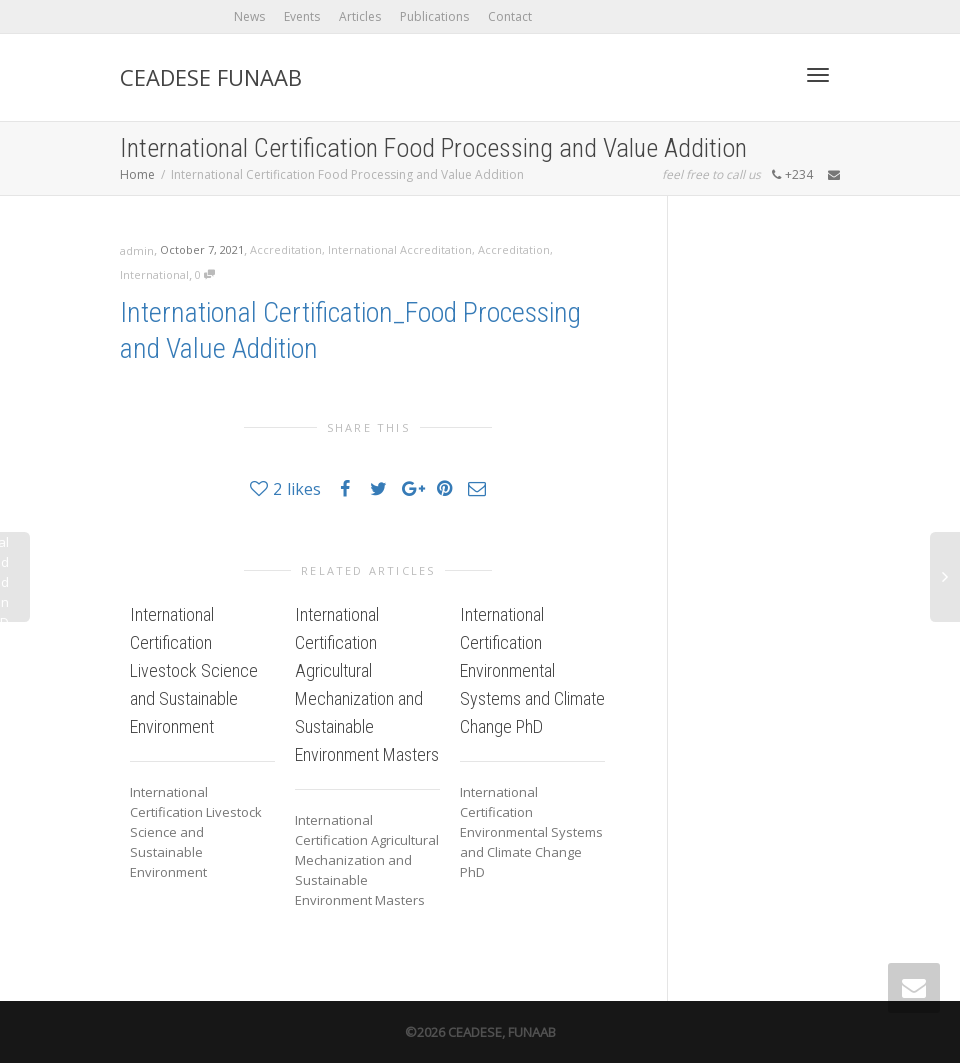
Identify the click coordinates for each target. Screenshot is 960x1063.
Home (137, 174)
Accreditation (286, 249)
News (249, 16)
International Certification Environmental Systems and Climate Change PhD (532, 670)
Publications (434, 16)
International (154, 274)
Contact (510, 16)
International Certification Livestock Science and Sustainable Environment (194, 670)
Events (302, 16)
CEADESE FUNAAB (211, 77)
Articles (360, 16)
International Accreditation (400, 249)
